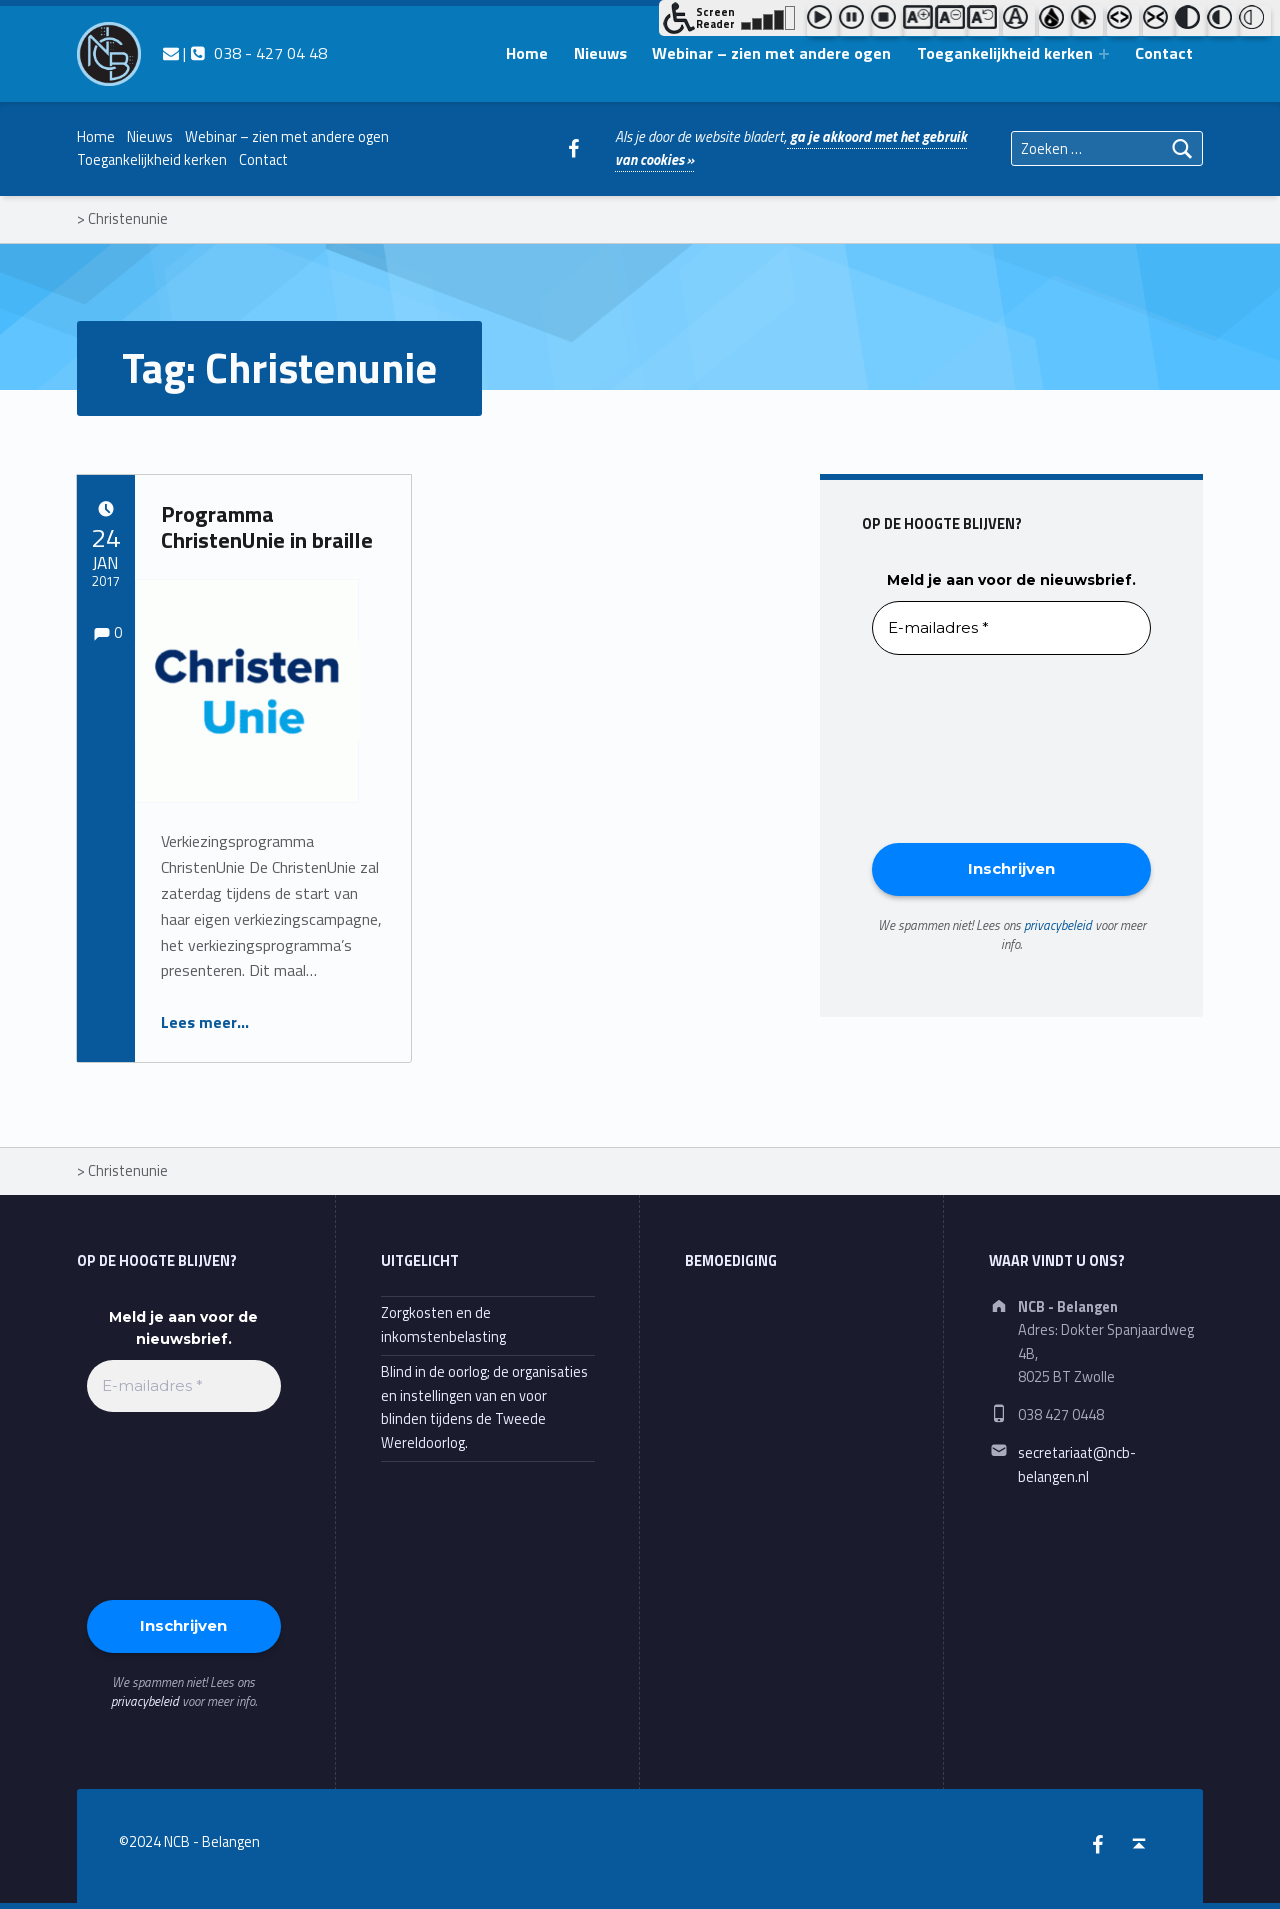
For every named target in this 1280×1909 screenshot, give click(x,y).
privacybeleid (1058, 925)
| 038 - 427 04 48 (245, 53)
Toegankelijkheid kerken (1005, 53)
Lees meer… (205, 1022)
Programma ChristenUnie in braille (267, 527)
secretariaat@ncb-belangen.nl (1077, 1464)
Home (527, 53)
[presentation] (954, 747)
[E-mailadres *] (1011, 628)
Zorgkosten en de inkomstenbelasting (443, 1324)
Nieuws (600, 53)
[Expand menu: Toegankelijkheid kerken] (1104, 54)
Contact (1164, 53)
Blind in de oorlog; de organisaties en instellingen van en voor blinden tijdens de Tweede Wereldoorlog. (484, 1407)
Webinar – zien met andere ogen (771, 53)
